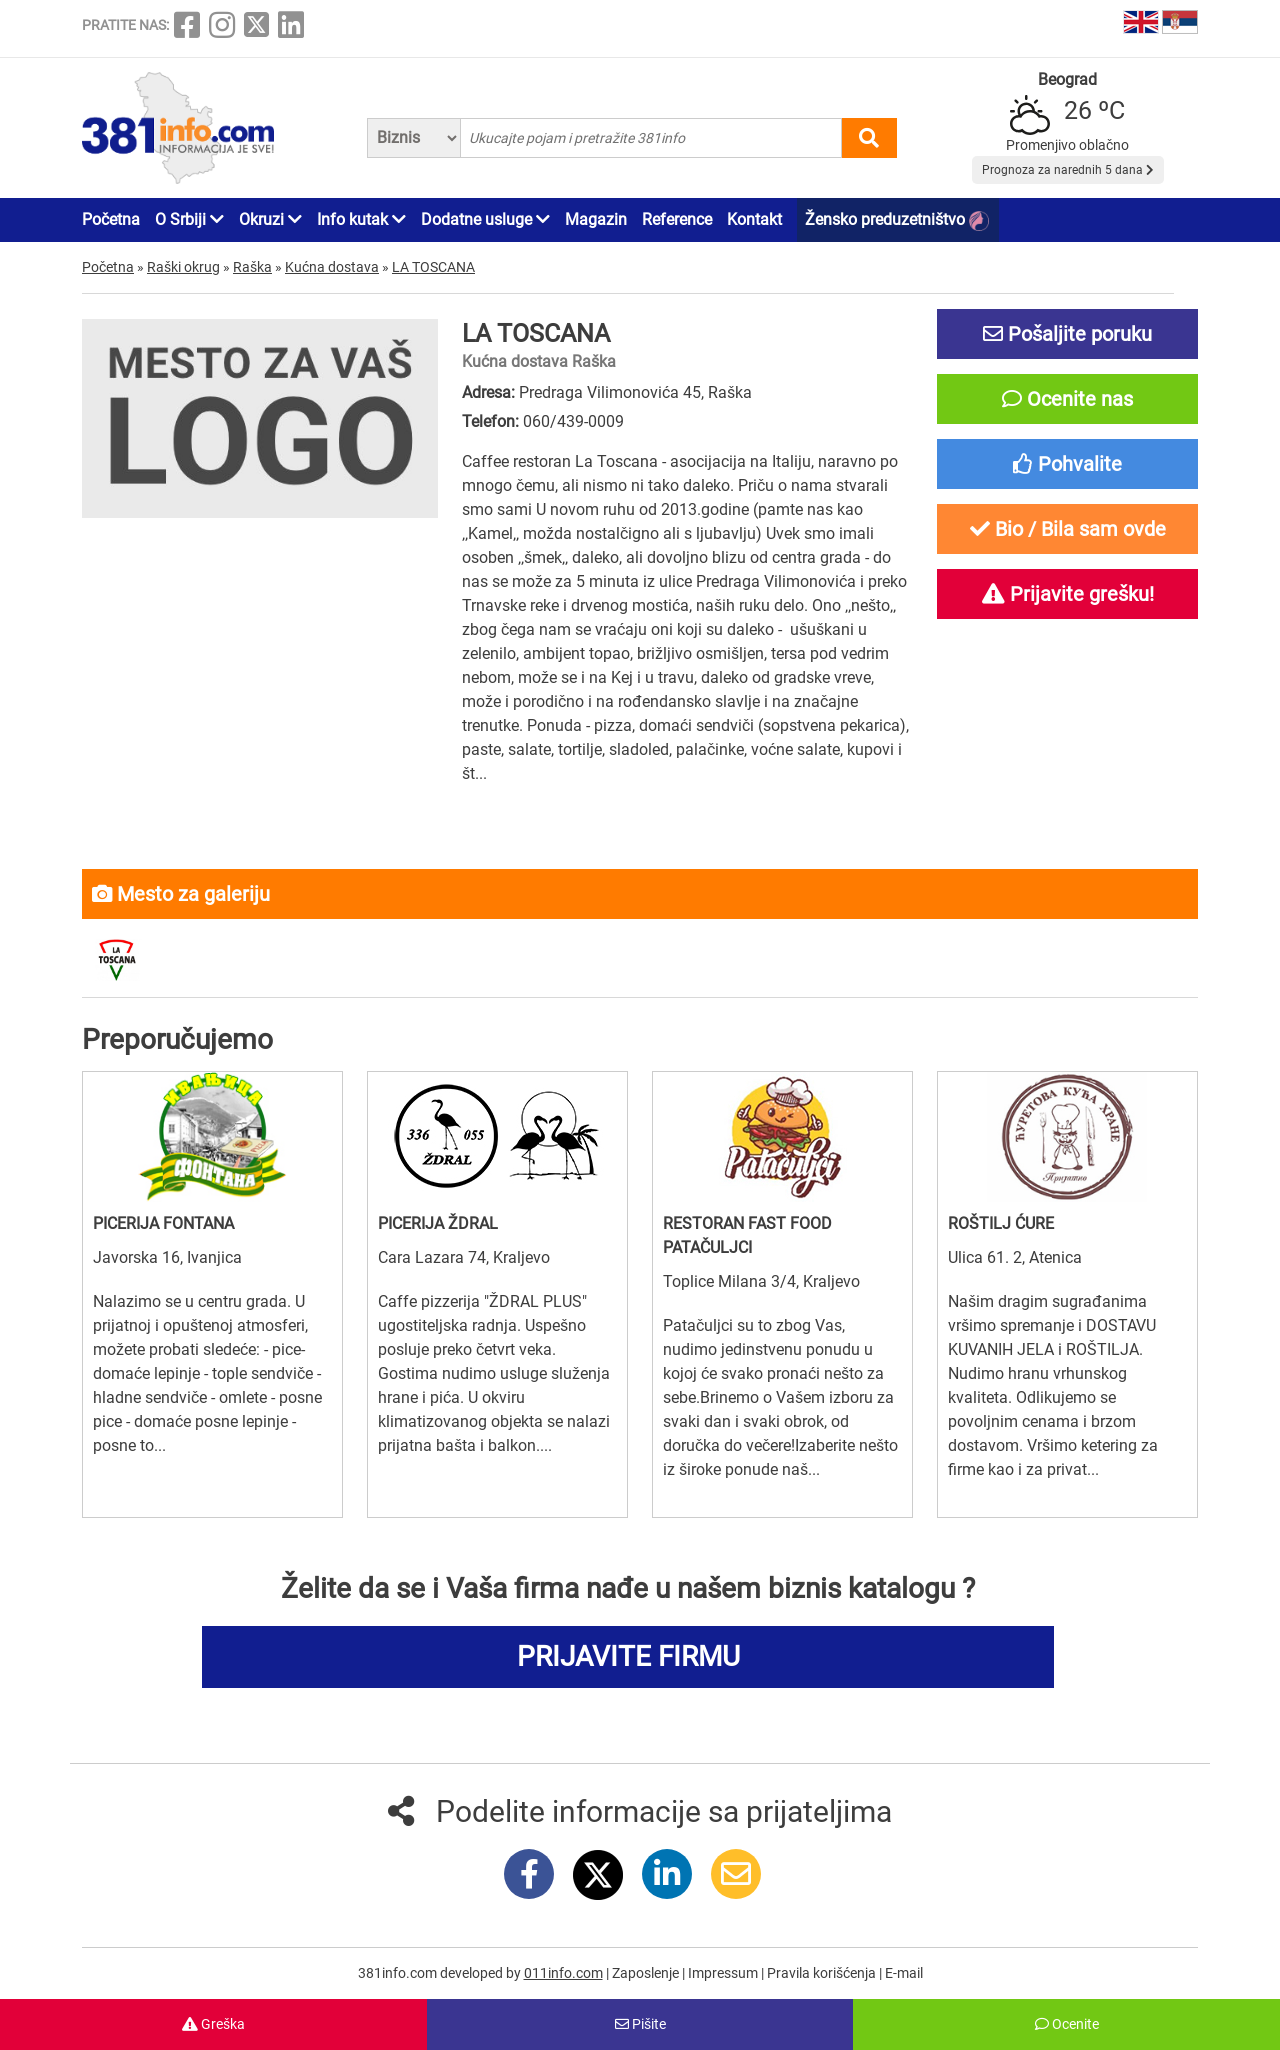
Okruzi (270, 219)
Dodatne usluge (485, 219)
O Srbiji (189, 219)
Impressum (724, 1973)
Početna (111, 219)
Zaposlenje (647, 1973)
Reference (677, 219)
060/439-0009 (573, 421)
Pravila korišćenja (823, 1973)
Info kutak (361, 219)
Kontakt (754, 219)
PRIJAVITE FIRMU (628, 1656)
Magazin (596, 219)
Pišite (640, 2024)
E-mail (904, 1973)
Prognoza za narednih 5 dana (1068, 170)
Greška (213, 2024)
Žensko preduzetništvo (897, 220)
